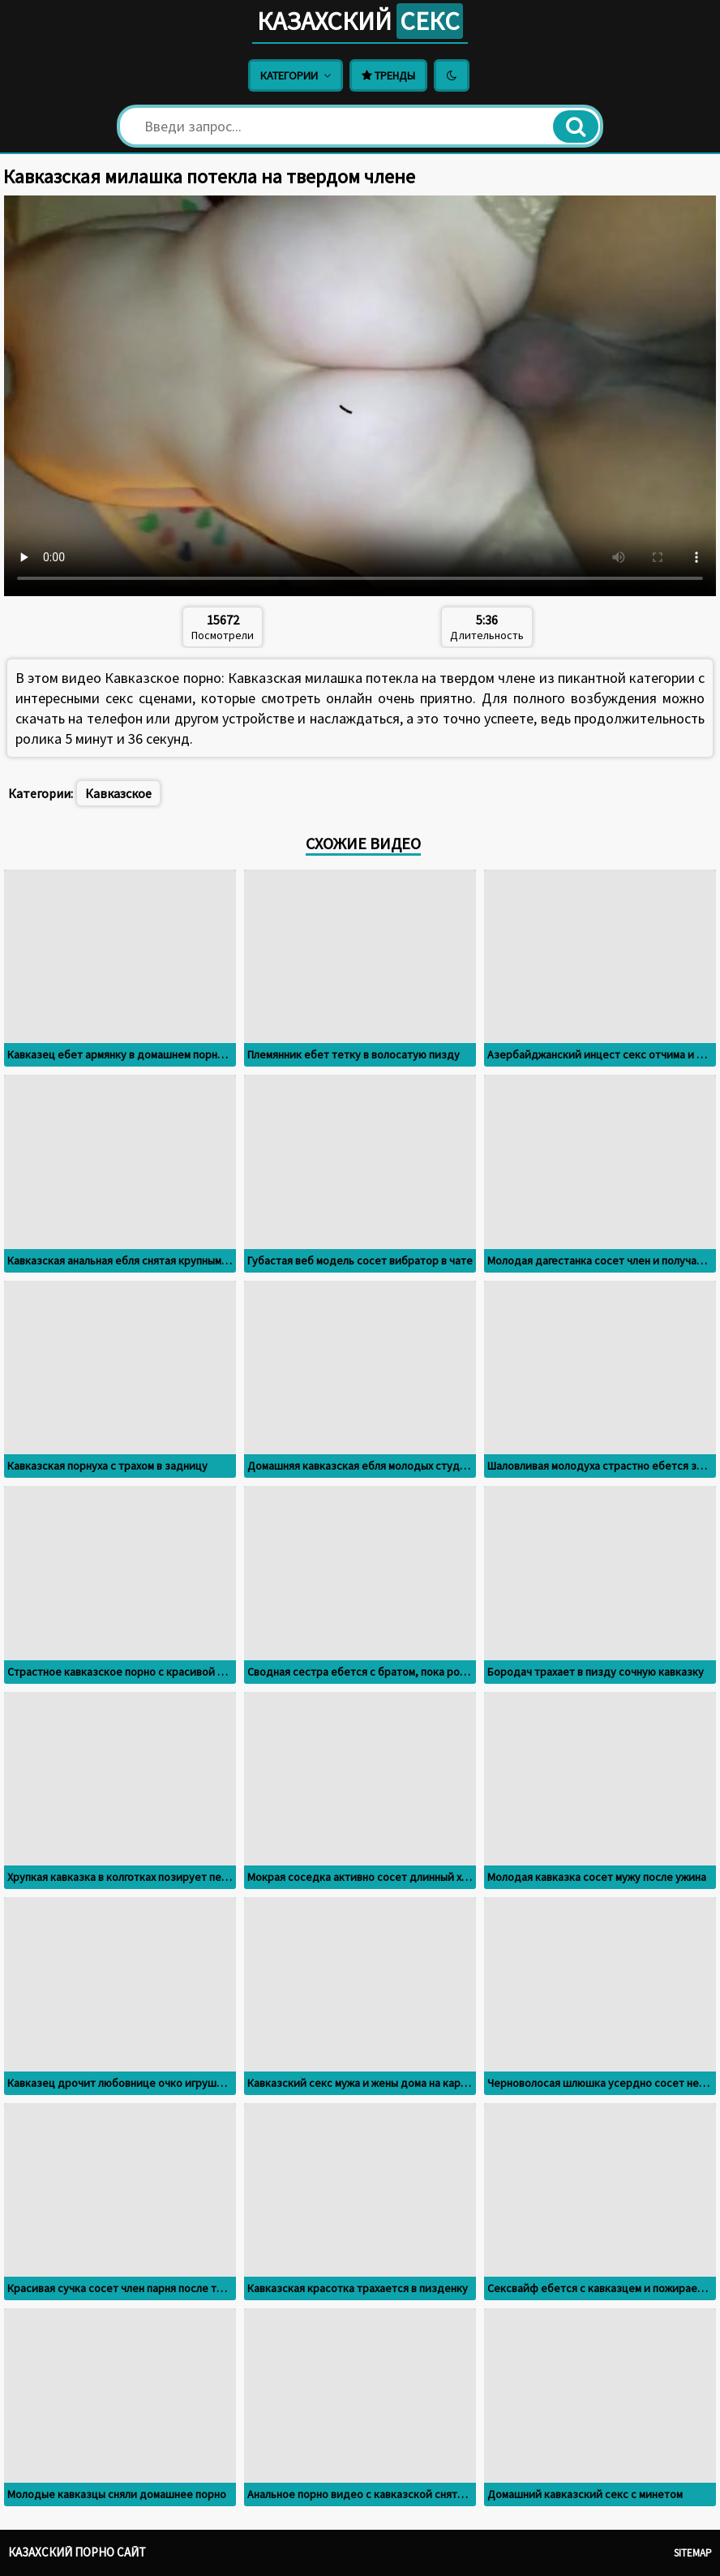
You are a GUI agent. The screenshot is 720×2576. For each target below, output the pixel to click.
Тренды (388, 75)
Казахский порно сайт (77, 2552)
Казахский (360, 21)
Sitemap (693, 2553)
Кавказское (118, 793)
